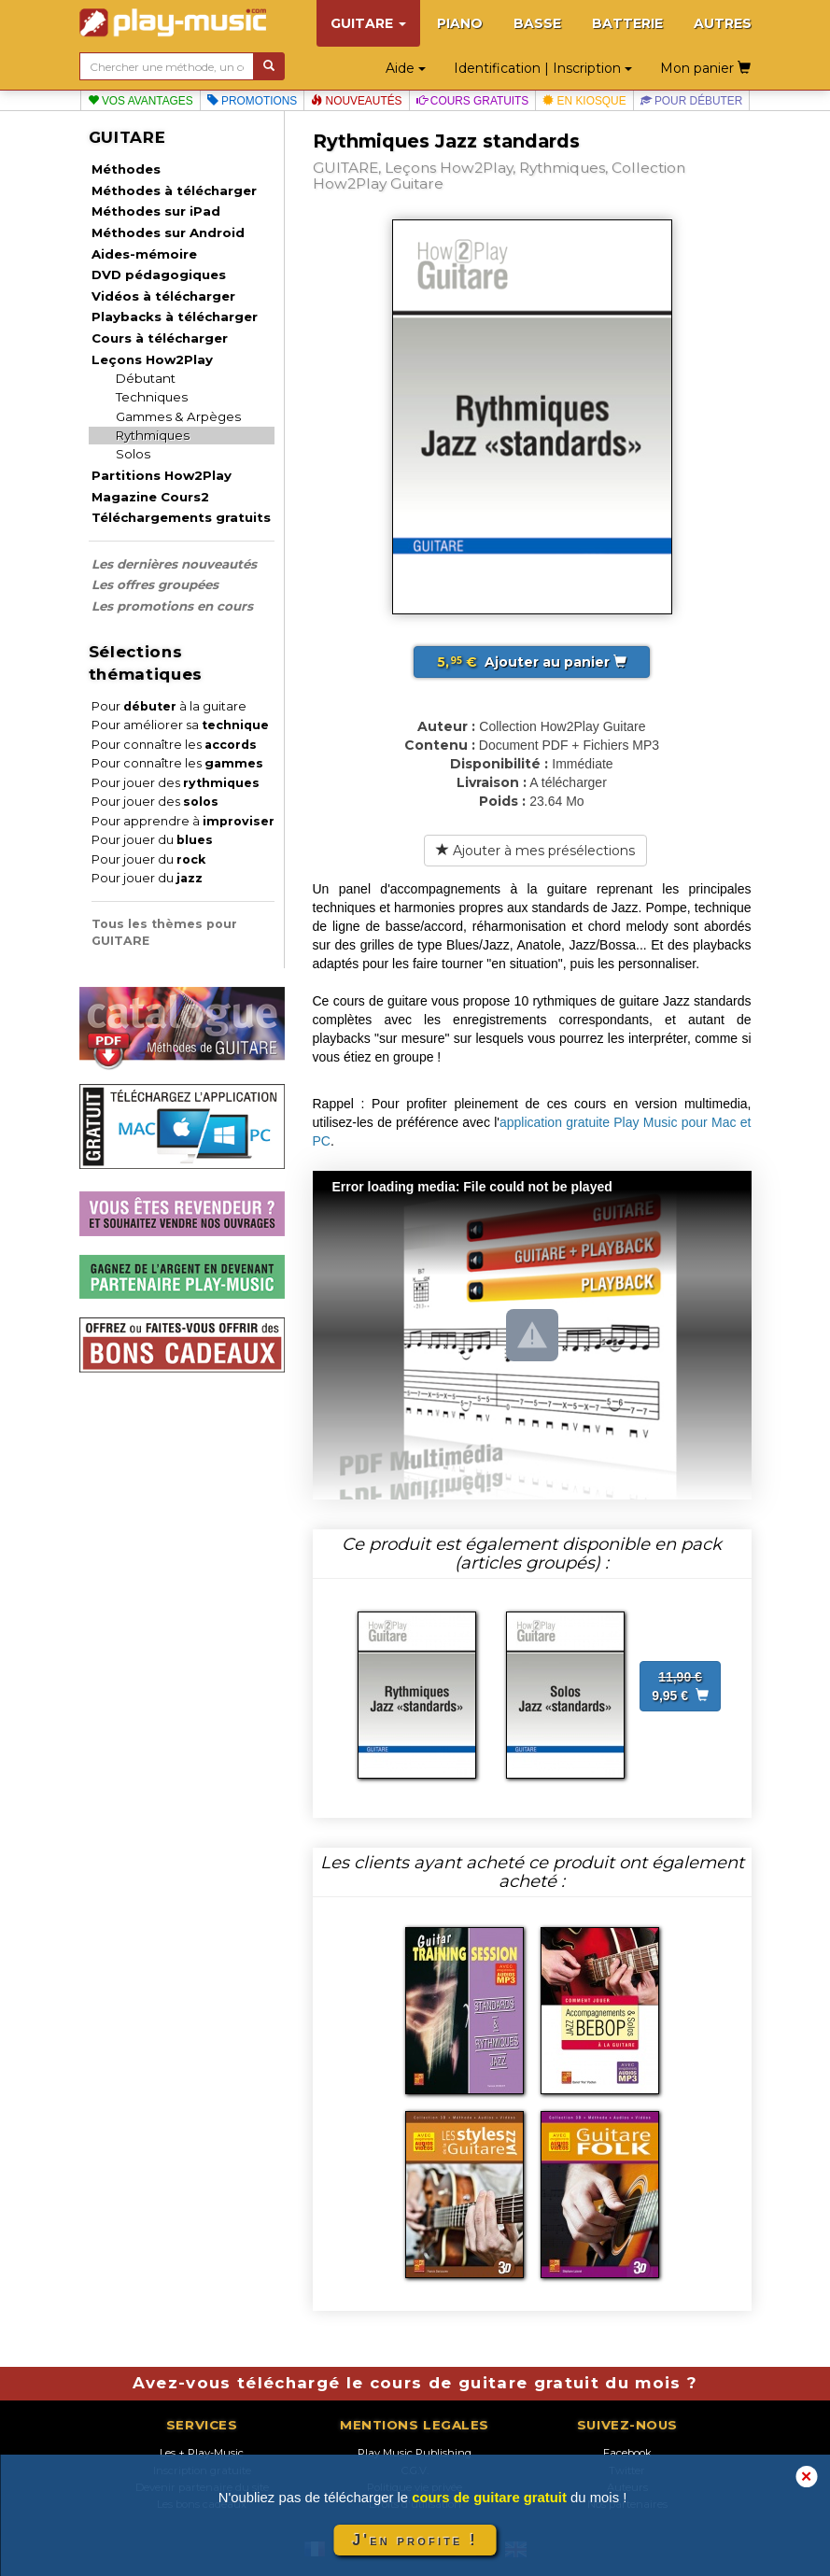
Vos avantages (140, 100)
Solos (133, 453)
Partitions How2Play (161, 475)
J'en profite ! (414, 2540)
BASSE (537, 23)
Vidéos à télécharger (163, 296)
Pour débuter (691, 100)
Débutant (146, 378)
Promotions (252, 100)
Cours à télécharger (159, 338)
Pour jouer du (152, 840)
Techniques (152, 396)
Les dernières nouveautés (174, 563)
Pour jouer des (175, 783)
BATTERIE (627, 23)
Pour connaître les (174, 745)
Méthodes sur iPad (155, 211)
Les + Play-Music (202, 2452)
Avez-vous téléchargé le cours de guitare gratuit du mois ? (415, 2382)
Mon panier (705, 68)
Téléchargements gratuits (181, 517)
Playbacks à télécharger (174, 316)
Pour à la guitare (168, 706)
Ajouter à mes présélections (535, 850)
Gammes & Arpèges (178, 416)
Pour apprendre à (182, 821)
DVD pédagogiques (158, 274)
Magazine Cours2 (150, 496)
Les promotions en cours (172, 605)
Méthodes (126, 169)
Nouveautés (356, 100)
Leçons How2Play (152, 359)
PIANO (460, 23)
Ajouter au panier (531, 662)
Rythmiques (153, 435)
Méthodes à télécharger (174, 190)
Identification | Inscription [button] (543, 68)
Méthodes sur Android (168, 232)
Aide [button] (406, 68)
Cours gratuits (472, 100)
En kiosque (584, 100)
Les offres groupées (154, 584)
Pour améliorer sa (180, 725)
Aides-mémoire (144, 253)
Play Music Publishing (414, 2452)
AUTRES (723, 23)
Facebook (627, 2452)
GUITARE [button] (368, 23)
